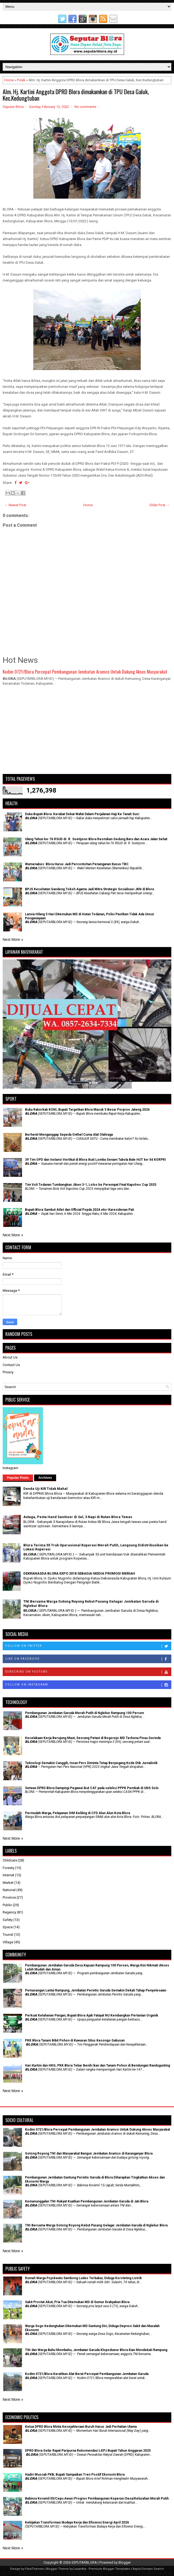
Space (8, 1927)
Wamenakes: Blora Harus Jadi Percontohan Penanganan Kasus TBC (77, 864)
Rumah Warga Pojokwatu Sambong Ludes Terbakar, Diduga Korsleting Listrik (83, 2278)
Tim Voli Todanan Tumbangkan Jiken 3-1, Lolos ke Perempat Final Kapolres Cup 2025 (90, 1185)
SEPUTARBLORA (84, 2562)
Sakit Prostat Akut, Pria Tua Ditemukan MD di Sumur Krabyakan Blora (77, 2302)
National (9, 1890)
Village (8, 1942)
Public (7, 1905)
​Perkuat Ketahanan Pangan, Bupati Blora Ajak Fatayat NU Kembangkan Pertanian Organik (91, 2015)
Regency (9, 1912)
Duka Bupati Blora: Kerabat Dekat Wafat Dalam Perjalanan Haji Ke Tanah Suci (82, 814)
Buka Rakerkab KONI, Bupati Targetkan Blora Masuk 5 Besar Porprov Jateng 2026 (87, 1109)
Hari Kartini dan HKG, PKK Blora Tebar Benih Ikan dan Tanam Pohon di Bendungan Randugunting (97, 2065)
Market (8, 1883)
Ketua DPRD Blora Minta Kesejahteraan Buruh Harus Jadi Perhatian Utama (81, 2427)
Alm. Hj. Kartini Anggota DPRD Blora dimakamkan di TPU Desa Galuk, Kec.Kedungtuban (76, 94)
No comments (85, 107)
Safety (8, 1920)
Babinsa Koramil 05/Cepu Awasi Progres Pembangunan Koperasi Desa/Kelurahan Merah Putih (97, 2498)
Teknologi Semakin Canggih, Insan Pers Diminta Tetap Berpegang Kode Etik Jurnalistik (91, 1763)
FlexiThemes (34, 2569)
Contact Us (11, 1365)
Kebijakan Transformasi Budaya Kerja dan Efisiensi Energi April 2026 (77, 2522)
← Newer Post (15, 505)
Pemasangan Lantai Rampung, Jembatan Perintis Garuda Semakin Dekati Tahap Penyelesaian (95, 1990)
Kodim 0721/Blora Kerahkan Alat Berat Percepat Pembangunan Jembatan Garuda (86, 2374)
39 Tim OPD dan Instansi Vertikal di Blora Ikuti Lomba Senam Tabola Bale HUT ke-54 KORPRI (95, 1160)
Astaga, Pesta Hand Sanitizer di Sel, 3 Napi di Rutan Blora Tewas (77, 1517)
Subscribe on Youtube (88, 1672)
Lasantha (80, 2569)
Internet (8, 1875)
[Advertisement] (87, 732)
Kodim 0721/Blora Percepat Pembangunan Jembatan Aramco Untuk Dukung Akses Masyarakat (85, 671)
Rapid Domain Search (148, 2569)
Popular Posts (18, 1478)
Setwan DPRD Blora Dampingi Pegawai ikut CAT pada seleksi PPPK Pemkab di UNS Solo (92, 1788)
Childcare (10, 1860)
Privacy (8, 1372)
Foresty (8, 1868)
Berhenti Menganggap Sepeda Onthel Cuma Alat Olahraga (69, 1134)
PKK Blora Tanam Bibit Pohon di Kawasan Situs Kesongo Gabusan (75, 2040)
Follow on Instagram (88, 1685)
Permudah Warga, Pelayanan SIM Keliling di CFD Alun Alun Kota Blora (77, 1813)
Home (9, 80)
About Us (10, 1357)
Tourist (8, 1935)
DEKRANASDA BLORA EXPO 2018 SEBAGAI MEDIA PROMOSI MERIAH (79, 1573)
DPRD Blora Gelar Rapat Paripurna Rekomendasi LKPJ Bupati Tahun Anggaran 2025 (88, 2450)
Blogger (124, 2562)
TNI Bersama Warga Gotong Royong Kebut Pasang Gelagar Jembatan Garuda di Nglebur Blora (96, 2225)
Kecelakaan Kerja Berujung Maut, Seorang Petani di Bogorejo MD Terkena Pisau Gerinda (93, 1738)
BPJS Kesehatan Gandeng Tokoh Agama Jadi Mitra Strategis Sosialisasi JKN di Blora (89, 889)
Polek (21, 80)
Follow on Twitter (88, 1646)
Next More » (13, 939)
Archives (45, 1478)
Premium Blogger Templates (109, 2569)
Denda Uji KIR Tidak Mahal (45, 1489)
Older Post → (159, 505)
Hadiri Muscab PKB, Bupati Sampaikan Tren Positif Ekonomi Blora (75, 2474)
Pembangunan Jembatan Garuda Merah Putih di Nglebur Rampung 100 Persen (84, 1713)
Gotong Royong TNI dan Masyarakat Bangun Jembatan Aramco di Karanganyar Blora (89, 2153)
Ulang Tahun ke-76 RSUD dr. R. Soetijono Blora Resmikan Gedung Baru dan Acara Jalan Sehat (96, 839)
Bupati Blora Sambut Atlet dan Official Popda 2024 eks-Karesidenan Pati (79, 1210)
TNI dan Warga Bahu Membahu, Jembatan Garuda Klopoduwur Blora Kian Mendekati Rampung (96, 2350)
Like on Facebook (88, 1659)
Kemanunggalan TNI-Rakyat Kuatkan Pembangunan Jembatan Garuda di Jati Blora (86, 2201)
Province (9, 1897)
